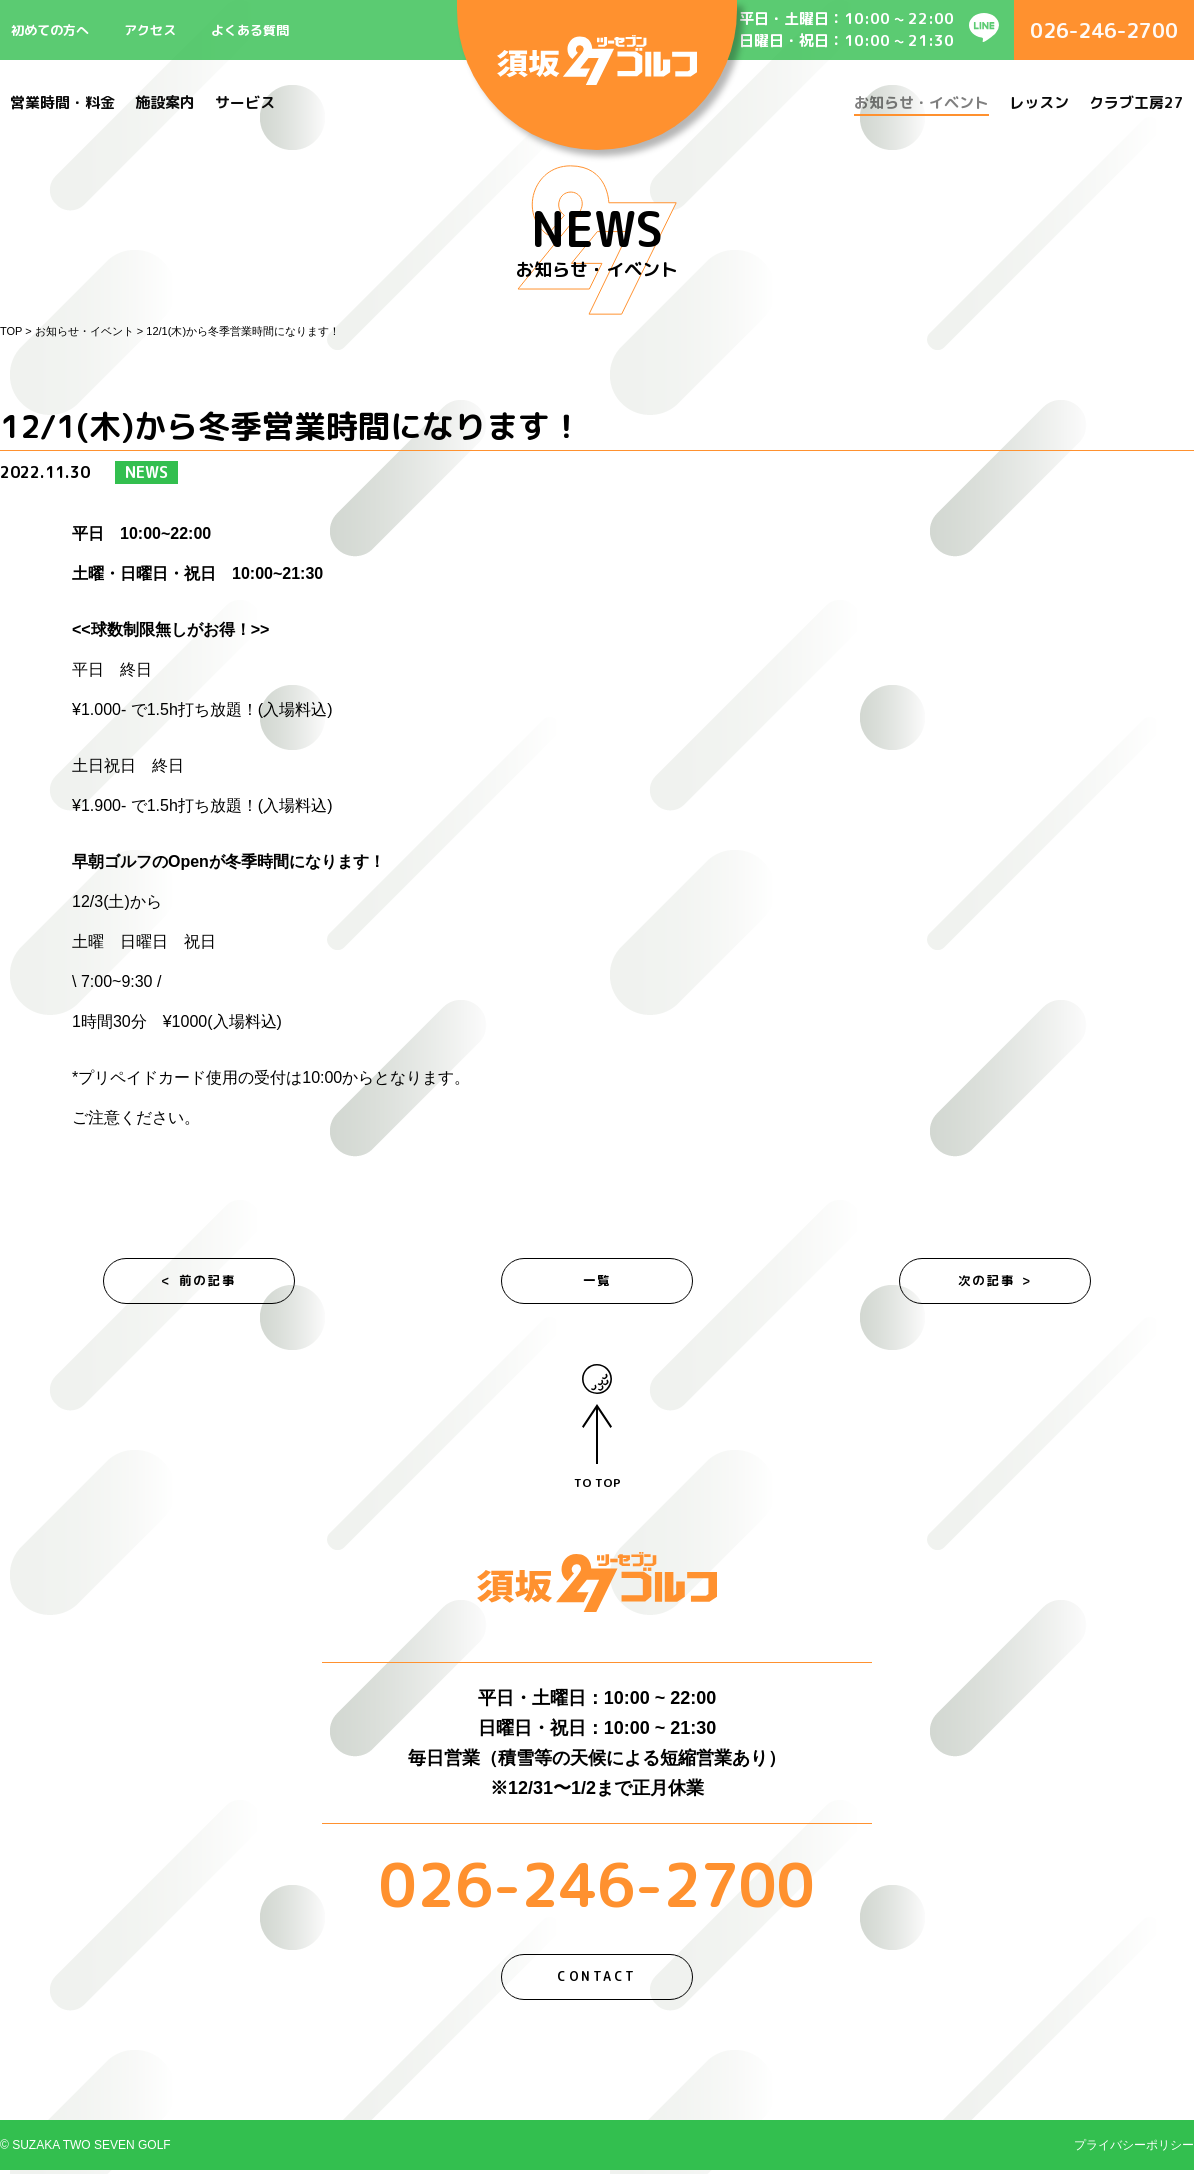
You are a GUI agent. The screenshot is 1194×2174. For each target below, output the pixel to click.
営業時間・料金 (62, 102)
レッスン (1039, 102)
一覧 (596, 1282)
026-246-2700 (1104, 30)
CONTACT (597, 1980)
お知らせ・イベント (921, 102)
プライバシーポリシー (1134, 2149)
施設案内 (165, 102)
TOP (11, 331)
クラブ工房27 (1136, 102)
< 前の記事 (199, 1282)
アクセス (150, 30)
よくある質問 (250, 30)
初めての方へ (50, 30)
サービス (245, 102)
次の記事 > (995, 1282)
